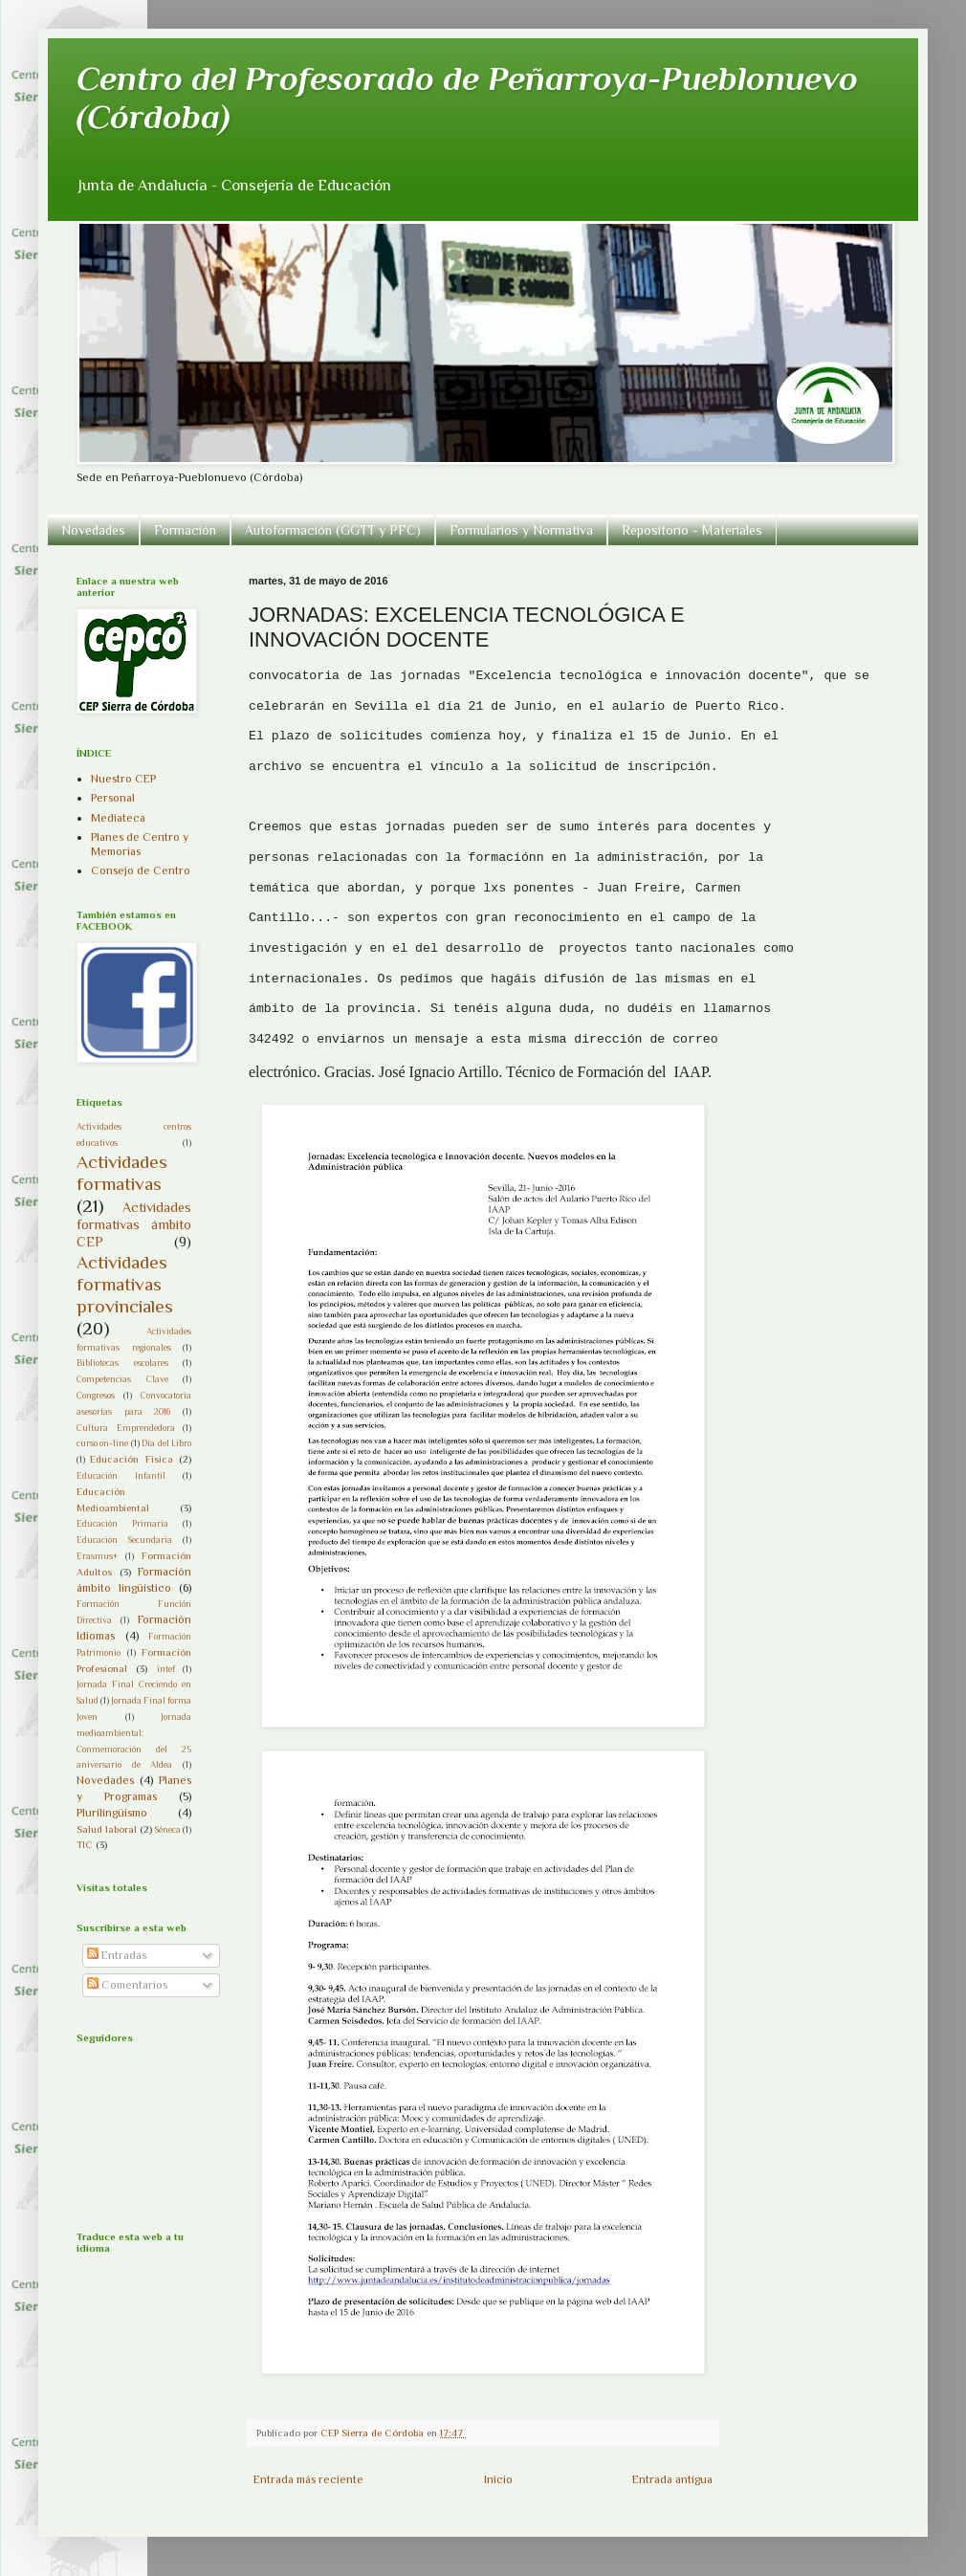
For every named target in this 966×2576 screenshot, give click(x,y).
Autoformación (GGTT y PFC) (333, 530)
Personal (113, 797)
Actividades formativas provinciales (125, 1284)
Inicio (498, 2479)
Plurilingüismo (112, 1812)
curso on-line (102, 1443)
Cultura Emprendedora (126, 1427)
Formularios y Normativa (521, 530)
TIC (85, 1844)
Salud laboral (107, 1829)
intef (166, 1668)
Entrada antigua (672, 2479)
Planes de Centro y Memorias (139, 843)
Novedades (93, 530)
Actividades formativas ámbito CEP (134, 1224)
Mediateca (118, 818)
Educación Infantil (121, 1475)
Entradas (116, 1955)
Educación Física (131, 1458)
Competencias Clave (122, 1379)
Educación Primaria (122, 1523)
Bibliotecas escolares (122, 1362)
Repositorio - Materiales (692, 530)
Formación (185, 530)
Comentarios (127, 1985)
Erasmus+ (97, 1556)
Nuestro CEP (123, 778)
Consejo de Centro (140, 870)
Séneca (168, 1829)
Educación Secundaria (124, 1539)
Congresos (96, 1395)
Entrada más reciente (308, 2479)
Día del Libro (166, 1443)
